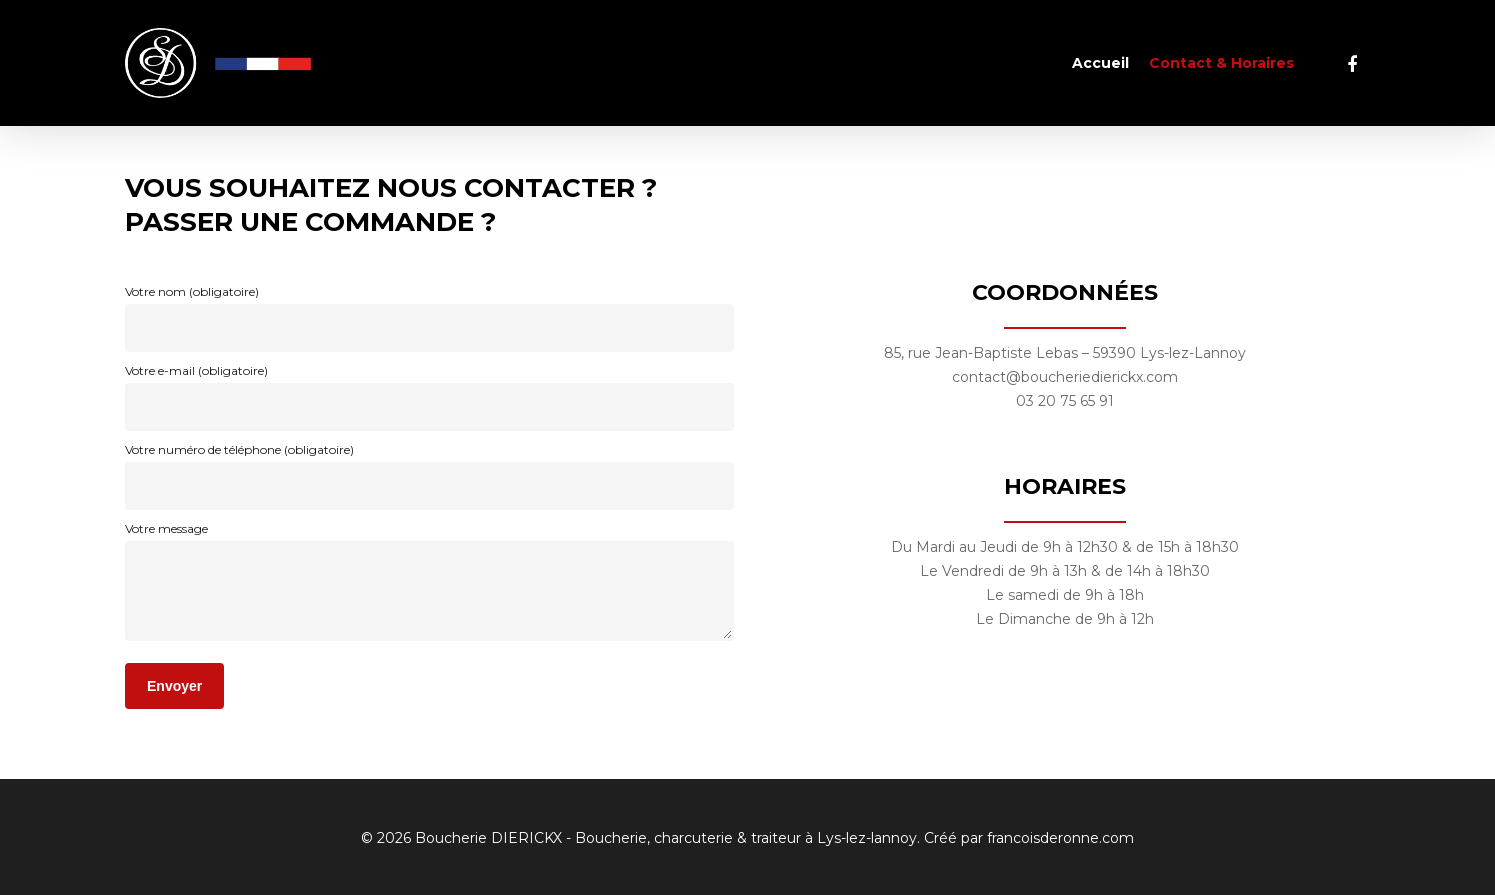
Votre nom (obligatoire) (429, 318)
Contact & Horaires (1221, 63)
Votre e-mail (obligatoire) (429, 397)
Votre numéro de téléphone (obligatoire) (429, 476)
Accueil (1100, 63)
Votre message (429, 585)
